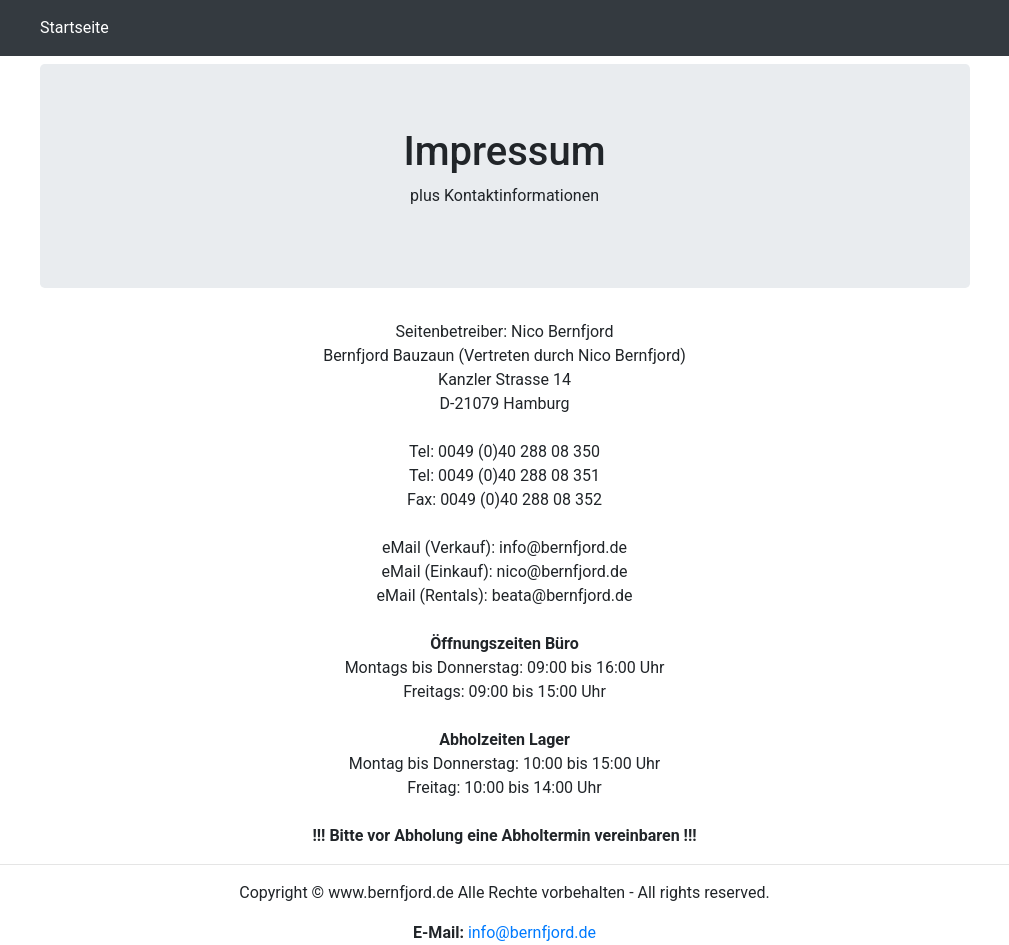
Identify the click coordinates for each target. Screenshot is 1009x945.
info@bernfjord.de (532, 932)
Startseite (78, 26)
